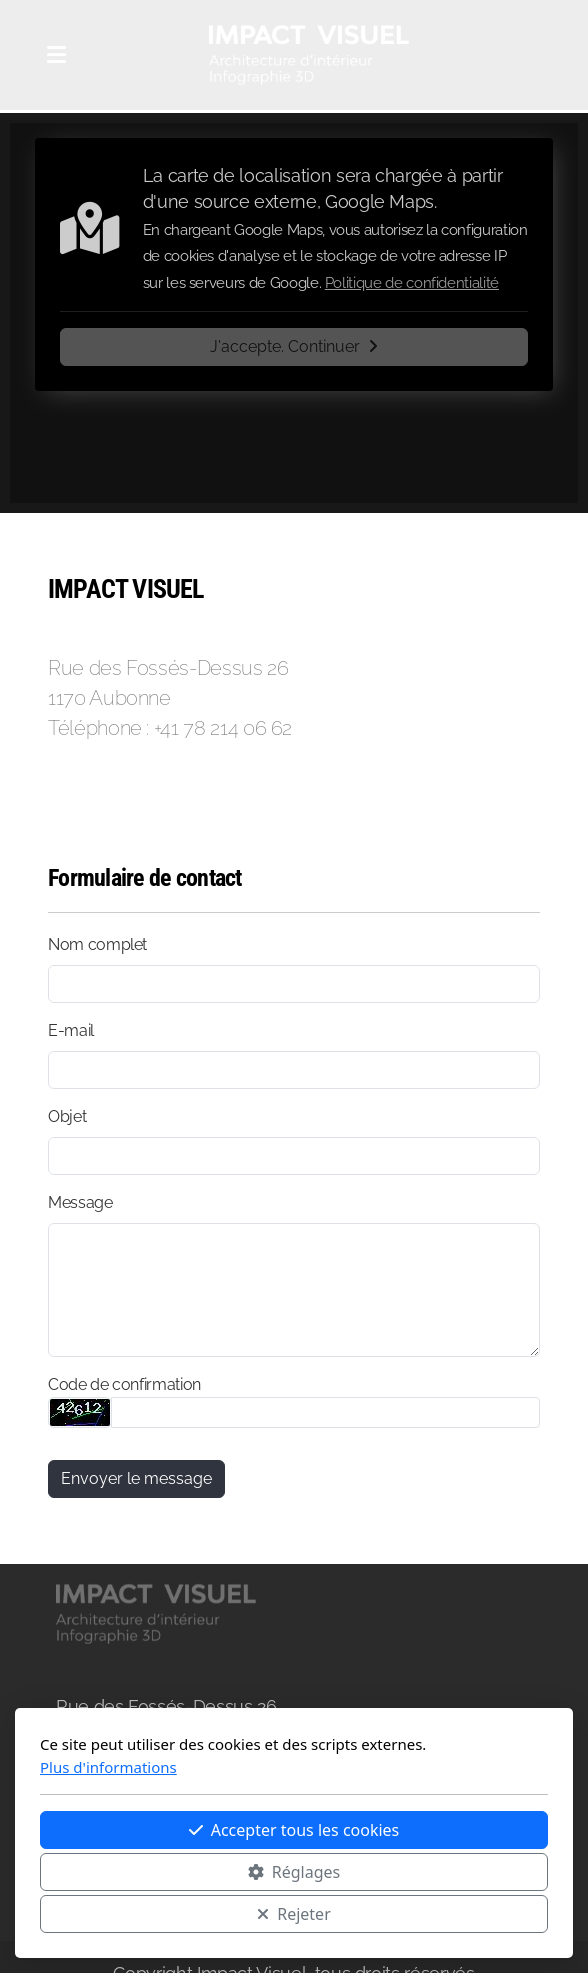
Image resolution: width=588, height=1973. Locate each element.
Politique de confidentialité (412, 283)
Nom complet (97, 944)
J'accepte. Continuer (294, 346)
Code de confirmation (124, 1384)
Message (80, 1202)
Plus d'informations (108, 1767)
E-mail (71, 1030)
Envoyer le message (136, 1478)
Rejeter (294, 1914)
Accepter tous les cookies (294, 1830)
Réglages (294, 1872)
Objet (67, 1116)
